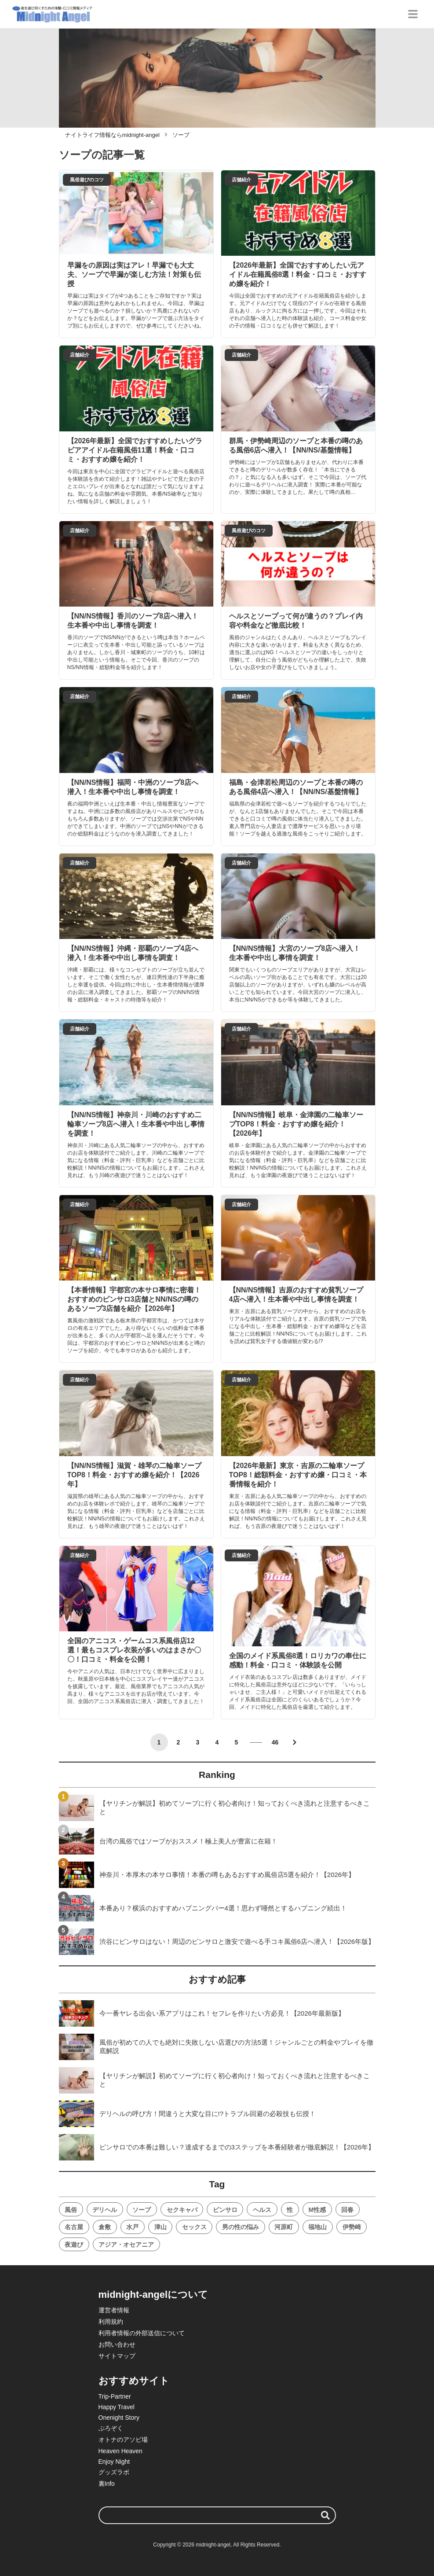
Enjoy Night (114, 2461)
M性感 (317, 2209)
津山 (160, 2226)
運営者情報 (113, 2310)
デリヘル (104, 2209)
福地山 (317, 2226)
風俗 (71, 2209)
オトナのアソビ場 (123, 2439)
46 (275, 1742)
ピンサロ (225, 2209)
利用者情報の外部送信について (141, 2333)
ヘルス (262, 2209)
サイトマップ (116, 2355)
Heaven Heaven (120, 2451)
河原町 (283, 2226)
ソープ (141, 2209)
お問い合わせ (116, 2344)
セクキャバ (182, 2209)
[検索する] (325, 2515)
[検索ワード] (217, 2515)
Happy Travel (116, 2406)
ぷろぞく (110, 2428)
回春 (347, 2209)
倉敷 (104, 2226)
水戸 (132, 2226)
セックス (194, 2226)
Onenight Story (118, 2417)
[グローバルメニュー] (412, 14)
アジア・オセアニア (126, 2244)
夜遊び (74, 2244)
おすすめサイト (133, 2380)
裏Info (106, 2483)
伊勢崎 (352, 2226)
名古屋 (74, 2226)
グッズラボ (113, 2472)
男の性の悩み (240, 2226)
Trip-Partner (114, 2396)
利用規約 (110, 2321)
